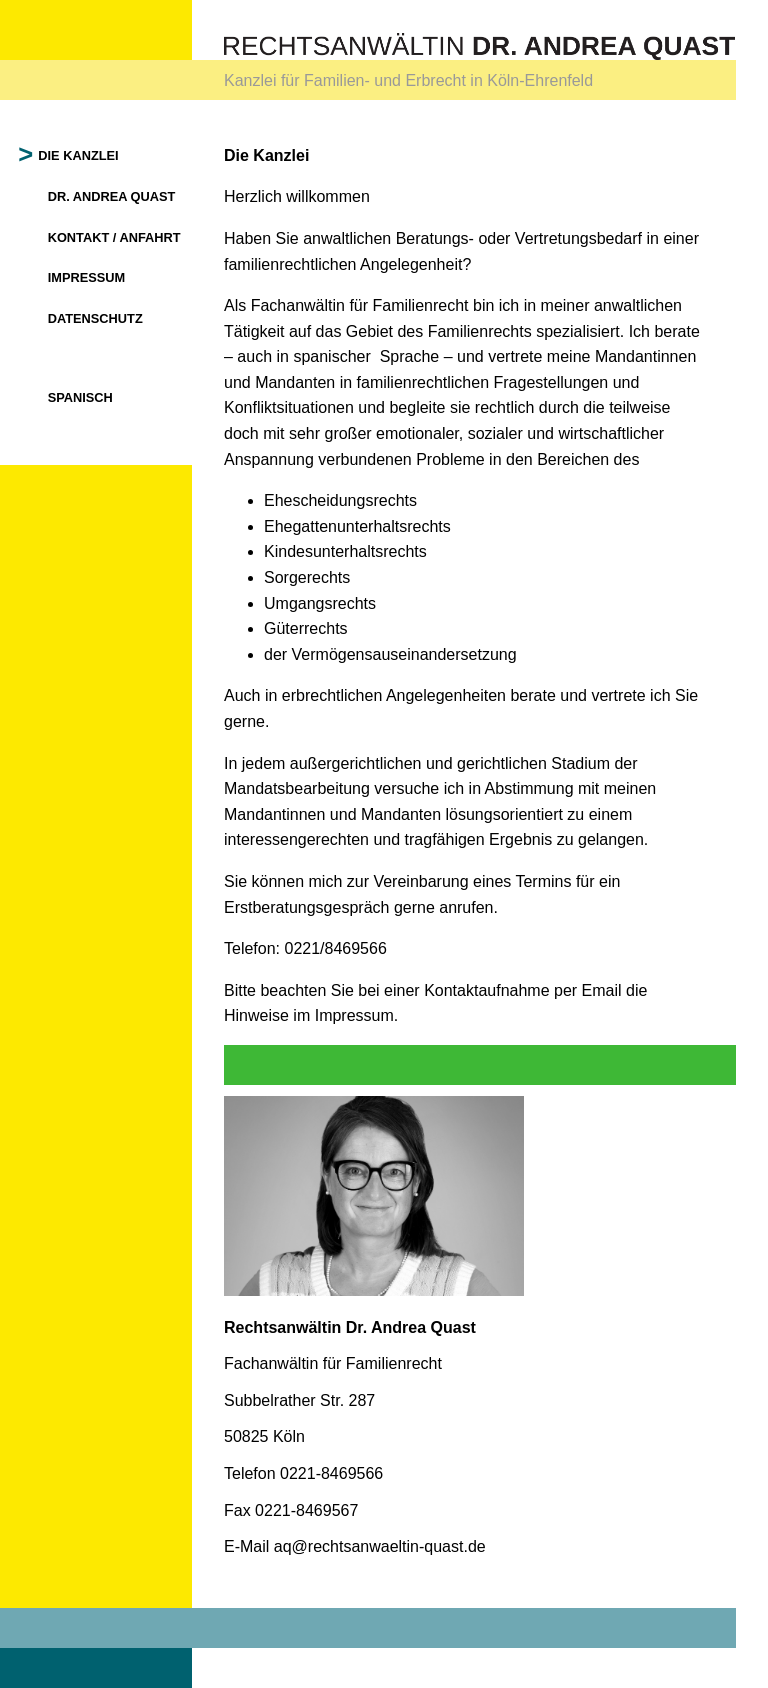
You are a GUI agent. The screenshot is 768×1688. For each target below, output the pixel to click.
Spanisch (80, 397)
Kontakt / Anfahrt (114, 237)
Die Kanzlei (79, 155)
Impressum (87, 277)
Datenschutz (95, 318)
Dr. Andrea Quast (112, 196)
